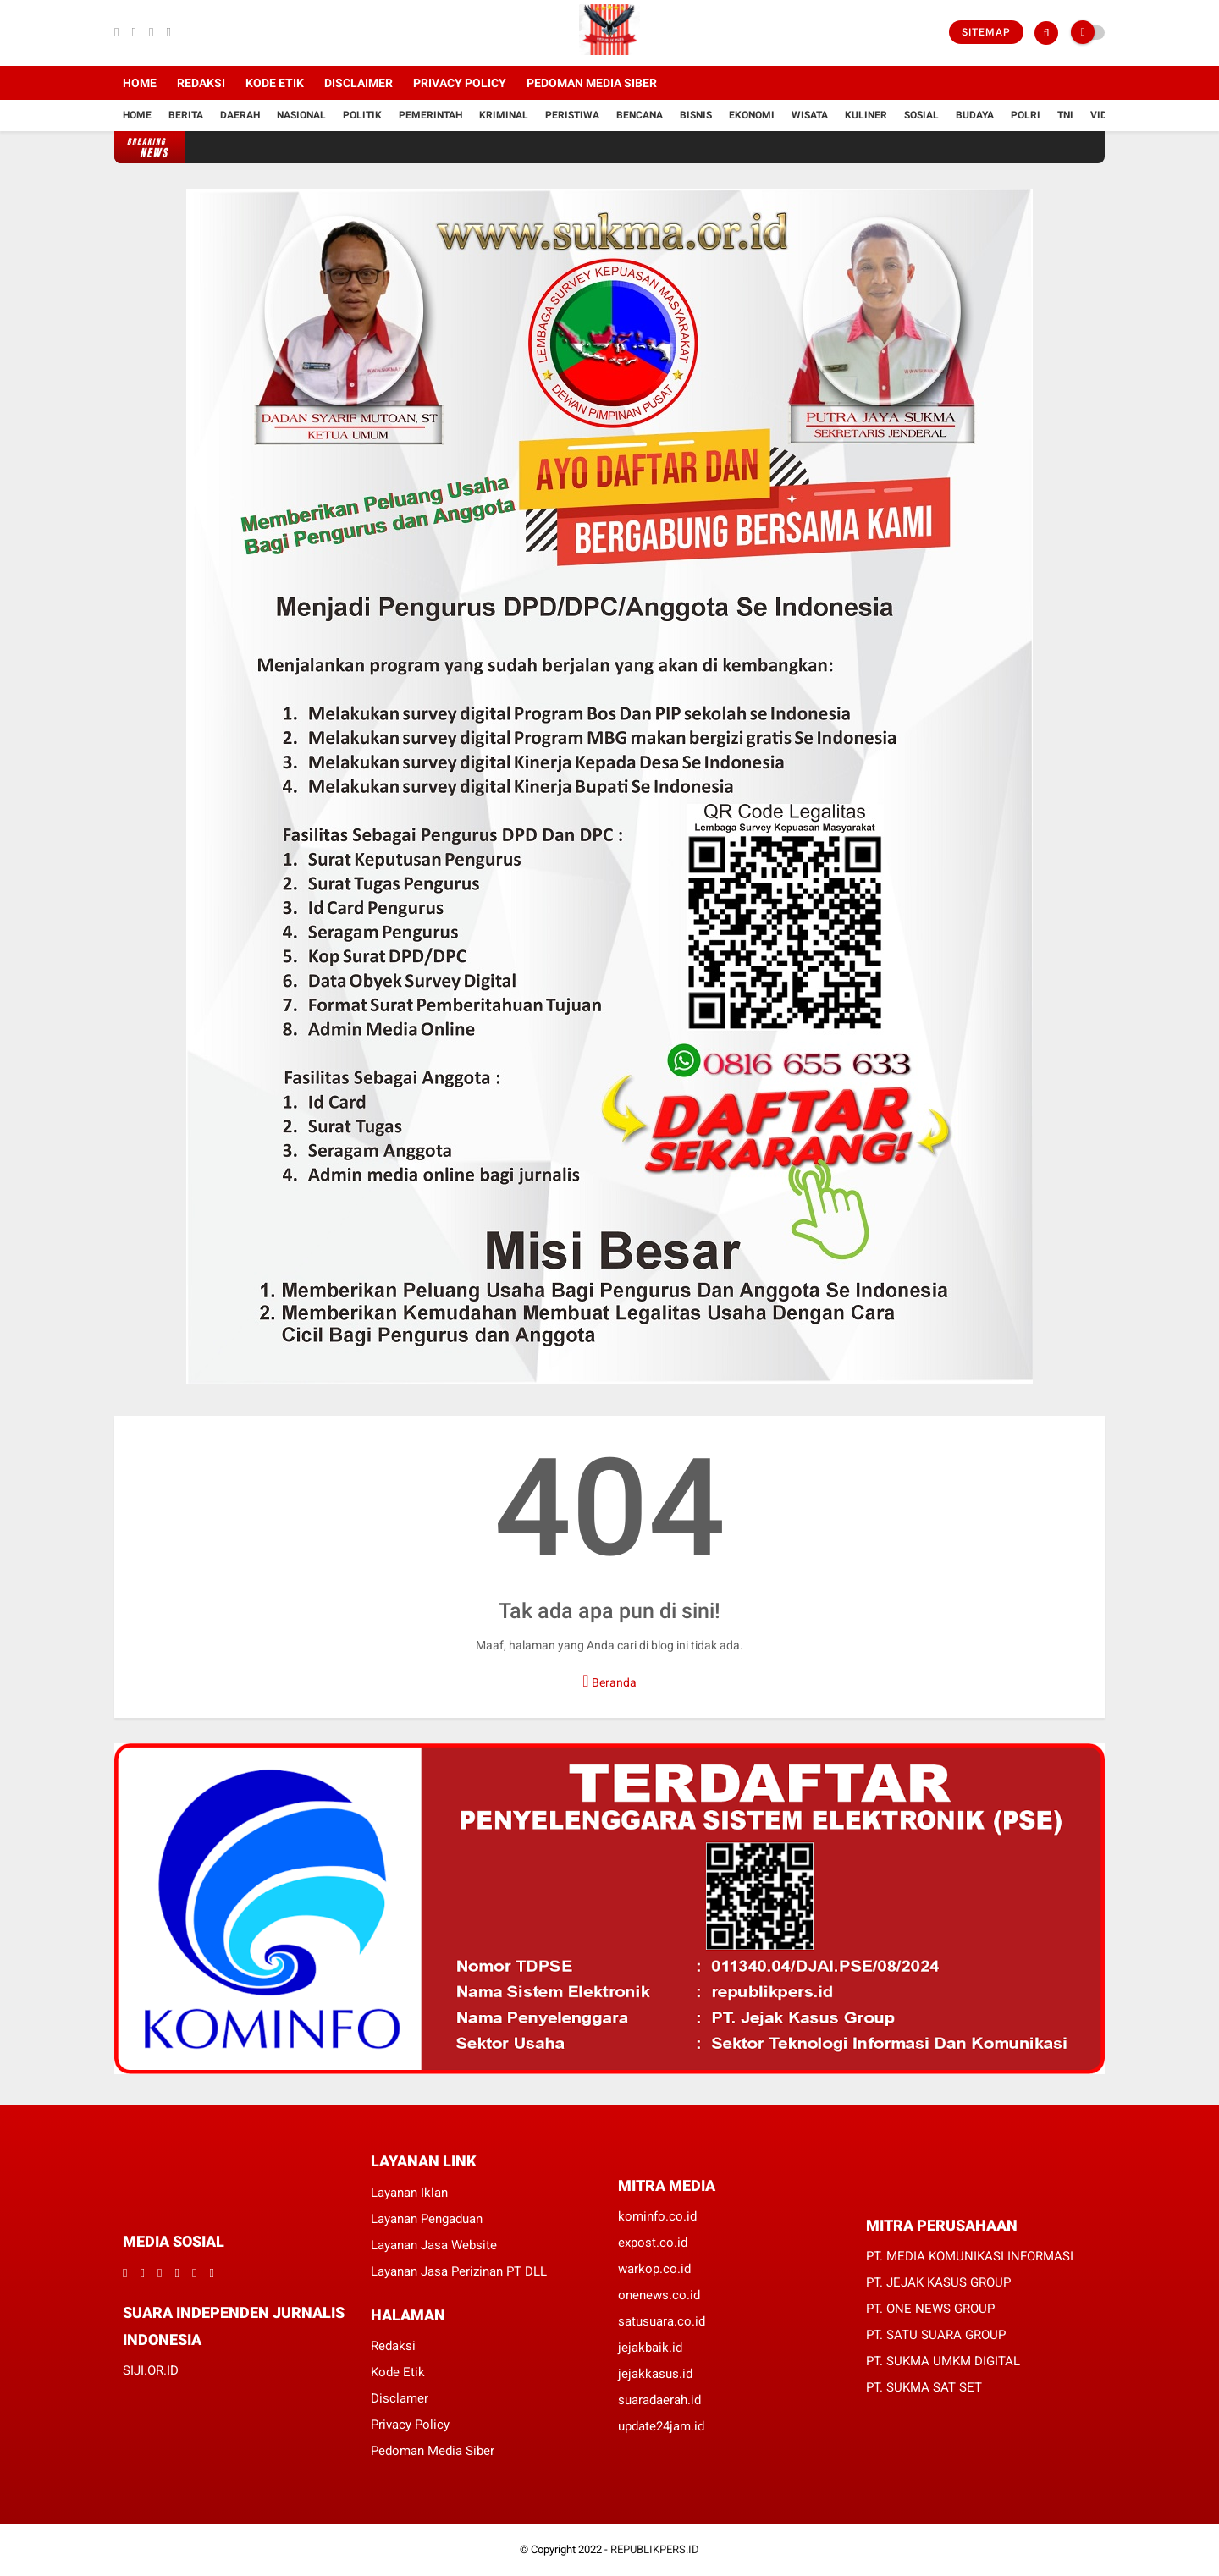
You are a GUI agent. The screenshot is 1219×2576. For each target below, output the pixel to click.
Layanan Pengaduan (427, 2218)
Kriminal (503, 115)
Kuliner (866, 115)
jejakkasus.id (655, 2373)
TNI (1065, 115)
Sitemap (986, 32)
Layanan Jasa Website (434, 2245)
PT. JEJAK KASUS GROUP (938, 2282)
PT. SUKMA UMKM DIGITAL (943, 2361)
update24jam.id (661, 2426)
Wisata (810, 115)
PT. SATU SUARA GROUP (936, 2334)
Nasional (301, 115)
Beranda (609, 1680)
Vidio (1103, 115)
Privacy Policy (459, 83)
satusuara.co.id (661, 2321)
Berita (185, 115)
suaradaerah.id (659, 2400)
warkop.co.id (654, 2268)
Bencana (639, 115)
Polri (1025, 115)
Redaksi (201, 83)
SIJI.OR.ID (151, 2370)
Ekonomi (752, 115)
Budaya (975, 115)
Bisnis (696, 115)
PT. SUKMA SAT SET (924, 2387)
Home (140, 83)
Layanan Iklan (409, 2192)
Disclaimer (358, 83)
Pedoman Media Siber (592, 83)
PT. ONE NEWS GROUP (930, 2308)
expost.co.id (652, 2242)
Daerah (240, 115)
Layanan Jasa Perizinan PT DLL (459, 2271)
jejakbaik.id (650, 2347)
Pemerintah (430, 115)
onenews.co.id (659, 2295)
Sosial (921, 115)
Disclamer (399, 2398)
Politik (362, 115)
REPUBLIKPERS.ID (654, 2549)
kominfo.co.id (657, 2216)
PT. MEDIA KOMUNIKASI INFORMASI (969, 2256)
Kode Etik (274, 83)
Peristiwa (572, 115)
